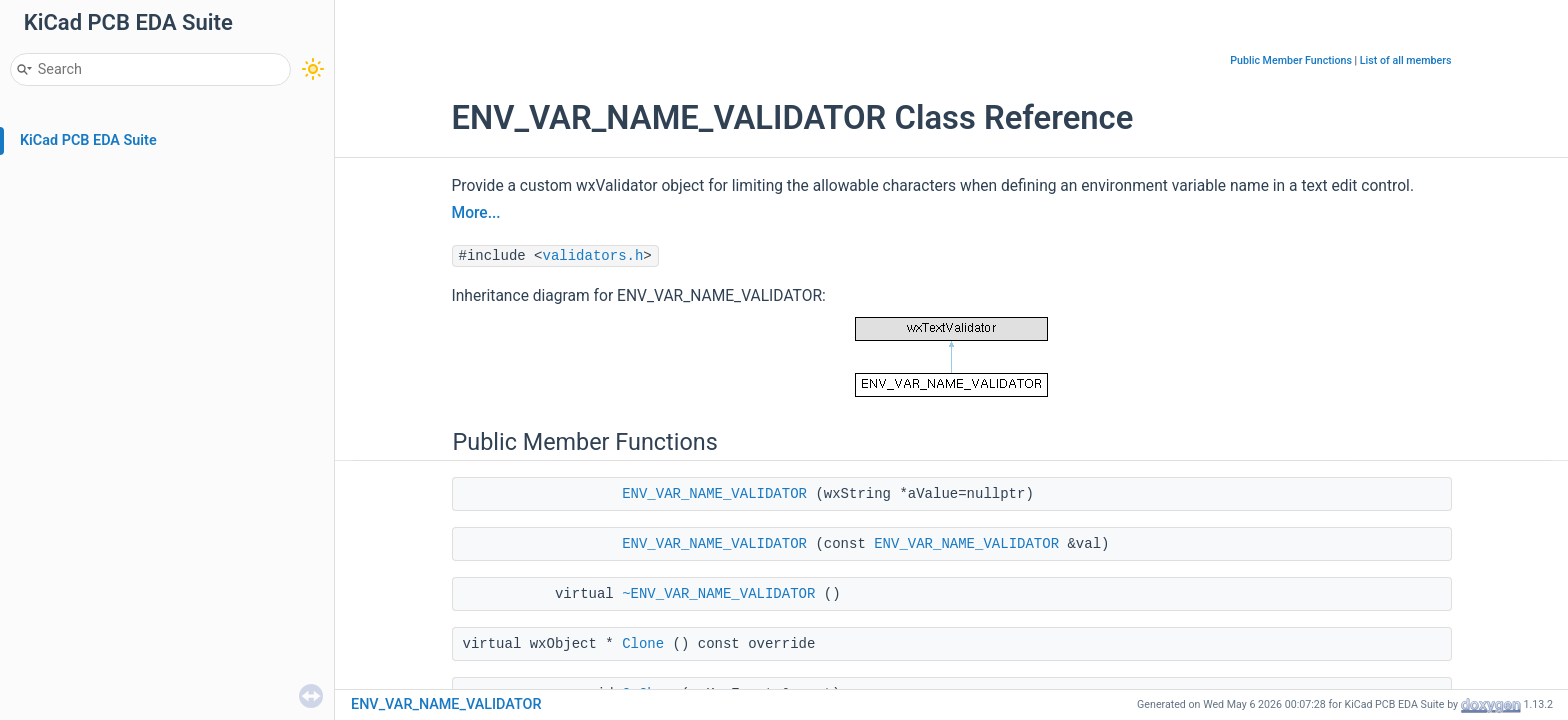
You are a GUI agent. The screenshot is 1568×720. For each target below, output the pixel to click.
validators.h (593, 256)
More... (476, 213)
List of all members (1406, 60)
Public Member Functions (1291, 60)
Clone (643, 644)
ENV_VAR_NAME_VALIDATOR (714, 494)
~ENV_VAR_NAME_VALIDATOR (718, 594)
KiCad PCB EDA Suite (88, 140)
